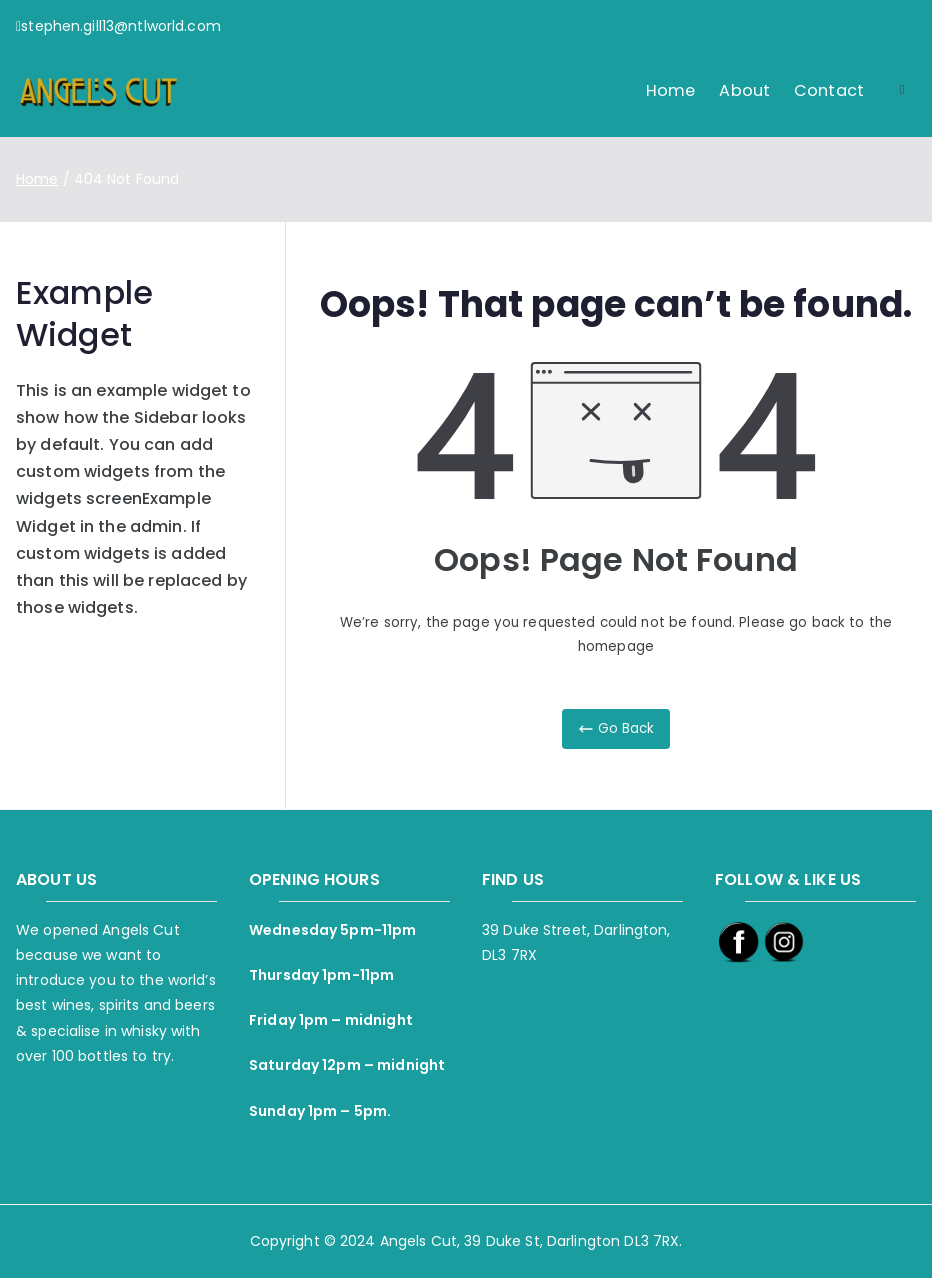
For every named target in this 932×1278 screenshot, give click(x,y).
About (744, 90)
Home (671, 90)
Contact (829, 90)
